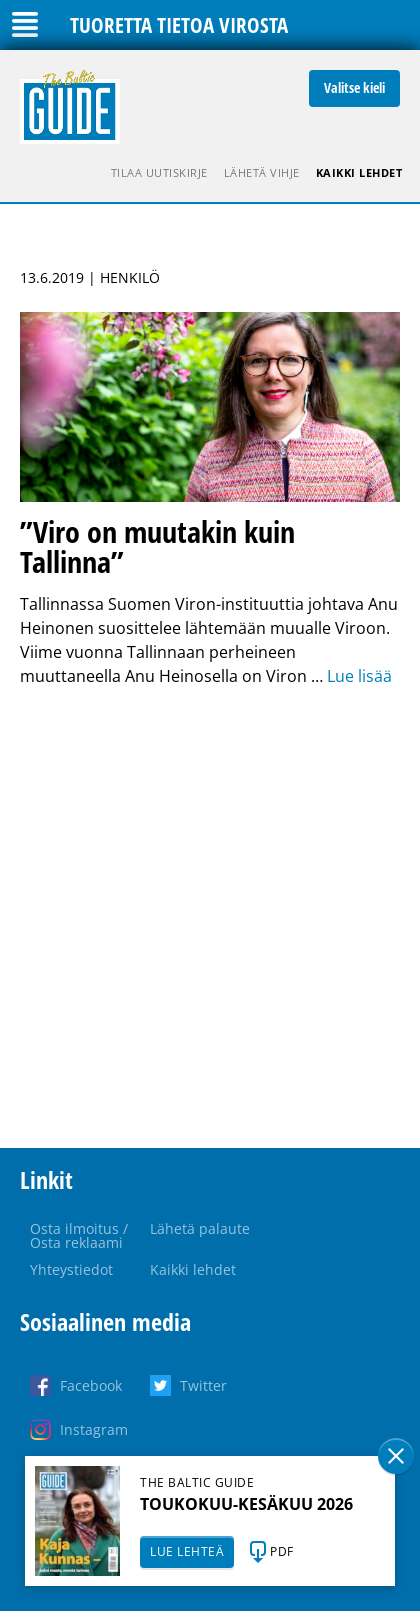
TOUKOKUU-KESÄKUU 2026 (246, 1504)
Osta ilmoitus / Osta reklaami (79, 1235)
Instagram (94, 1429)
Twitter (203, 1385)
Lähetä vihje (262, 172)
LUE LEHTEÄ (187, 1551)
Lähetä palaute (200, 1228)
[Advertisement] (210, 918)
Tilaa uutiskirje (159, 172)
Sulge (396, 1456)
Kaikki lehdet (359, 172)
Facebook (91, 1385)
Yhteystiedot (71, 1269)
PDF (282, 1551)
